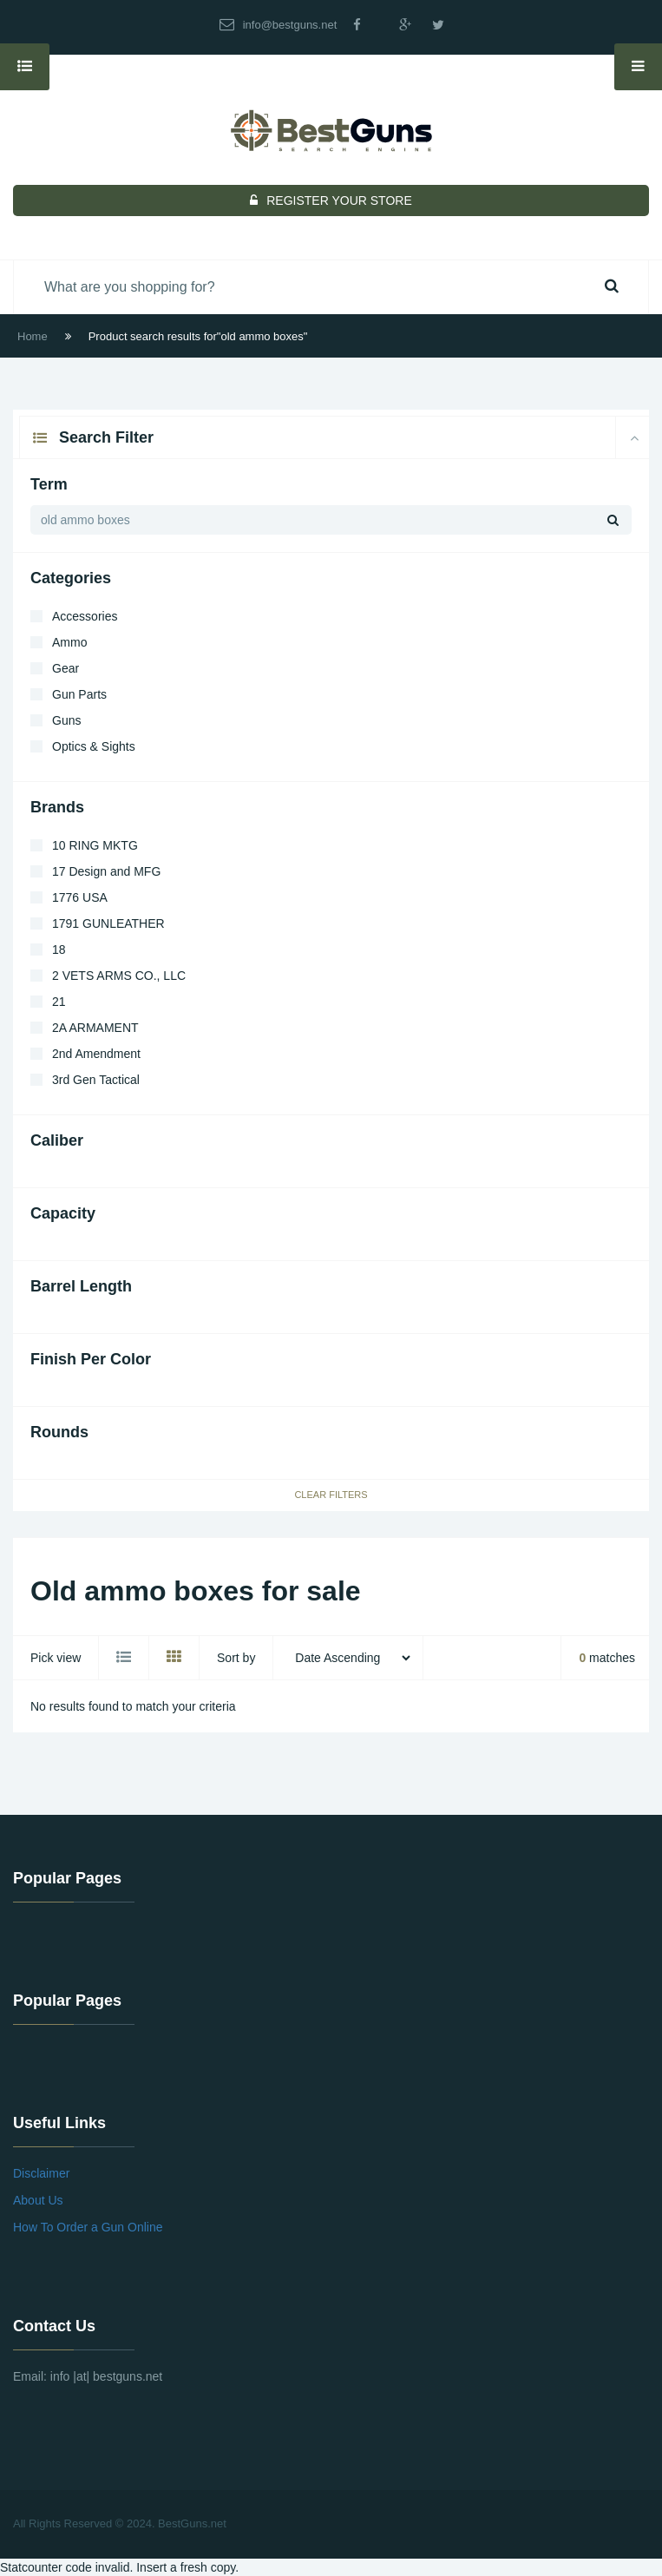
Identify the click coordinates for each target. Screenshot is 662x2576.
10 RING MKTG (95, 845)
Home (32, 336)
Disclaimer (41, 2173)
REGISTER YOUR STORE (331, 200)
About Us (38, 2200)
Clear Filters (330, 1494)
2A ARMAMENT (95, 1028)
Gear (65, 668)
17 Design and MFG (106, 871)
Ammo (69, 642)
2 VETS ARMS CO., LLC (119, 975)
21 (59, 1002)
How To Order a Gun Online (88, 2227)
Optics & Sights (93, 746)
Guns (66, 720)
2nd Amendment (96, 1054)
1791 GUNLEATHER (108, 923)
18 (59, 949)
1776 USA (80, 897)
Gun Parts (79, 694)
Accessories (84, 616)
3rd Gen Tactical (96, 1080)
